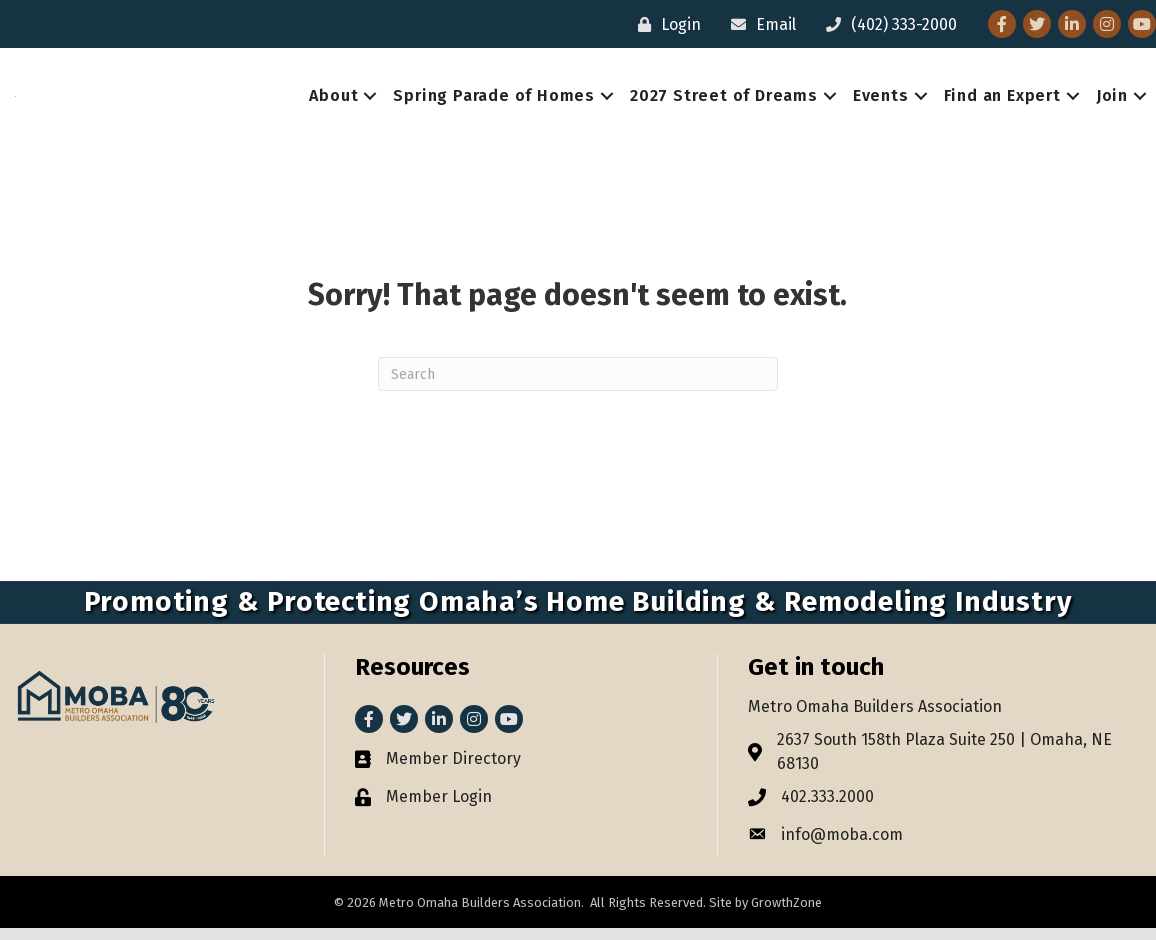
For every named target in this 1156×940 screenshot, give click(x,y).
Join (1112, 101)
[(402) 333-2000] (886, 24)
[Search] (578, 385)
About (333, 101)
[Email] (758, 24)
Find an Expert (1002, 101)
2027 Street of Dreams (724, 101)
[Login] (664, 24)
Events (881, 101)
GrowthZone (786, 914)
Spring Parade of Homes (494, 101)
